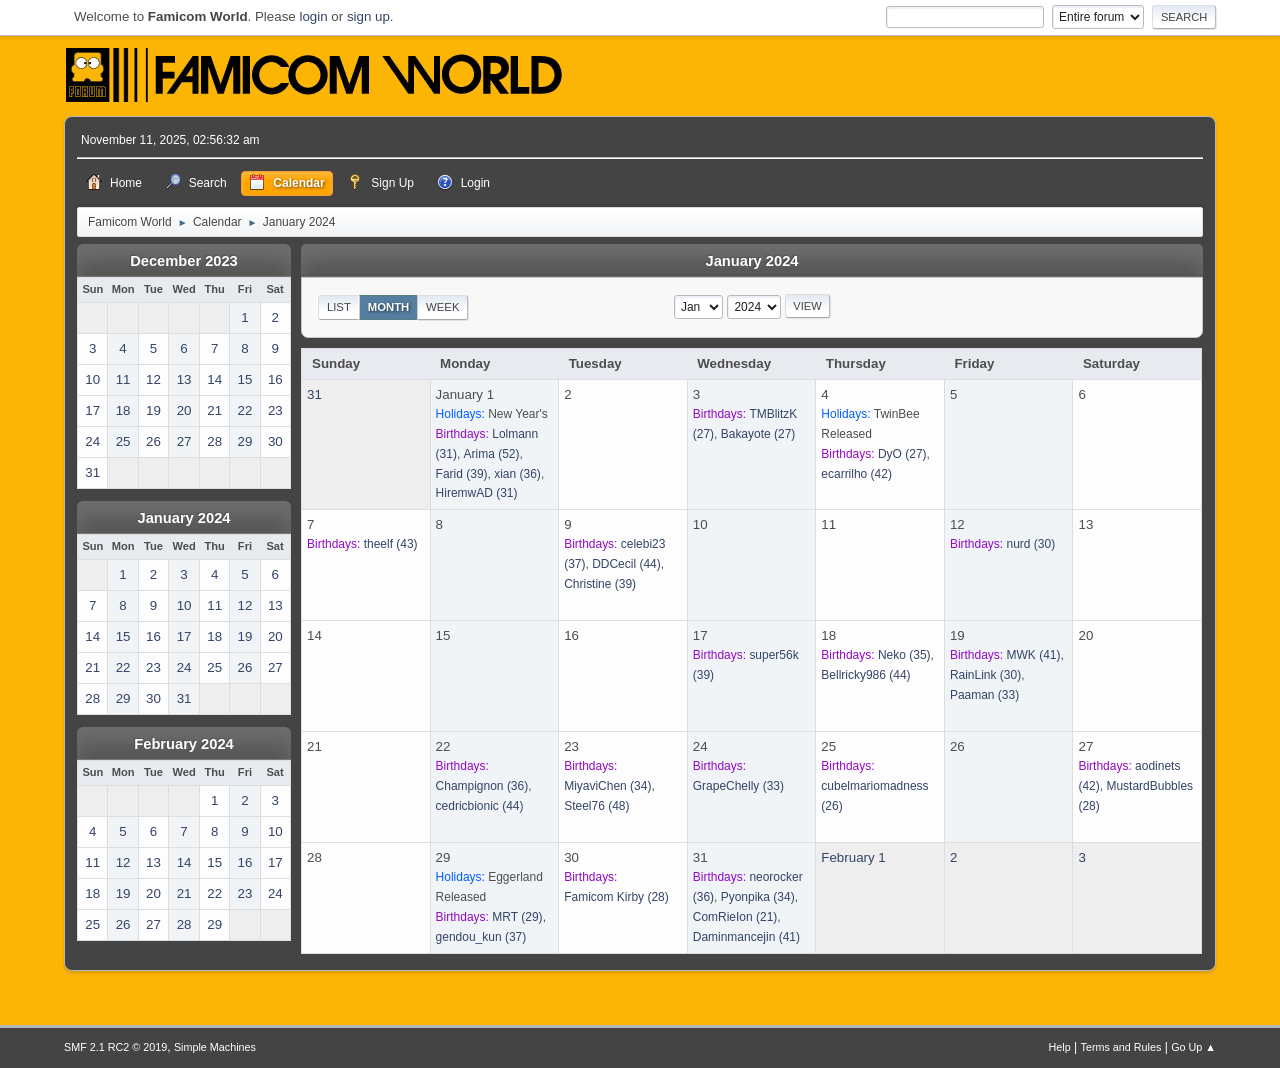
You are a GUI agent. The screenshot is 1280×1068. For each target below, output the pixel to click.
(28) (616, 897)
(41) (1034, 655)
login (313, 16)
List (339, 307)
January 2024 (184, 518)
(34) (607, 786)
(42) (856, 474)
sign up (368, 16)
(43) (391, 544)
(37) (481, 937)
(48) (596, 806)
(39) (462, 474)
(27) (758, 434)
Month (389, 307)
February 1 (853, 857)
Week (442, 307)
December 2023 (184, 261)
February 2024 (183, 744)
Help (1060, 1047)
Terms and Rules (1121, 1047)
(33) (984, 695)
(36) (517, 474)
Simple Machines (215, 1047)
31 (314, 394)
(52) (492, 454)
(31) (477, 493)
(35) (904, 655)
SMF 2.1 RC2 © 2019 (115, 1047)
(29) (517, 917)
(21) (735, 917)
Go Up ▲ (1193, 1047)
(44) (626, 564)
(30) (1031, 544)
